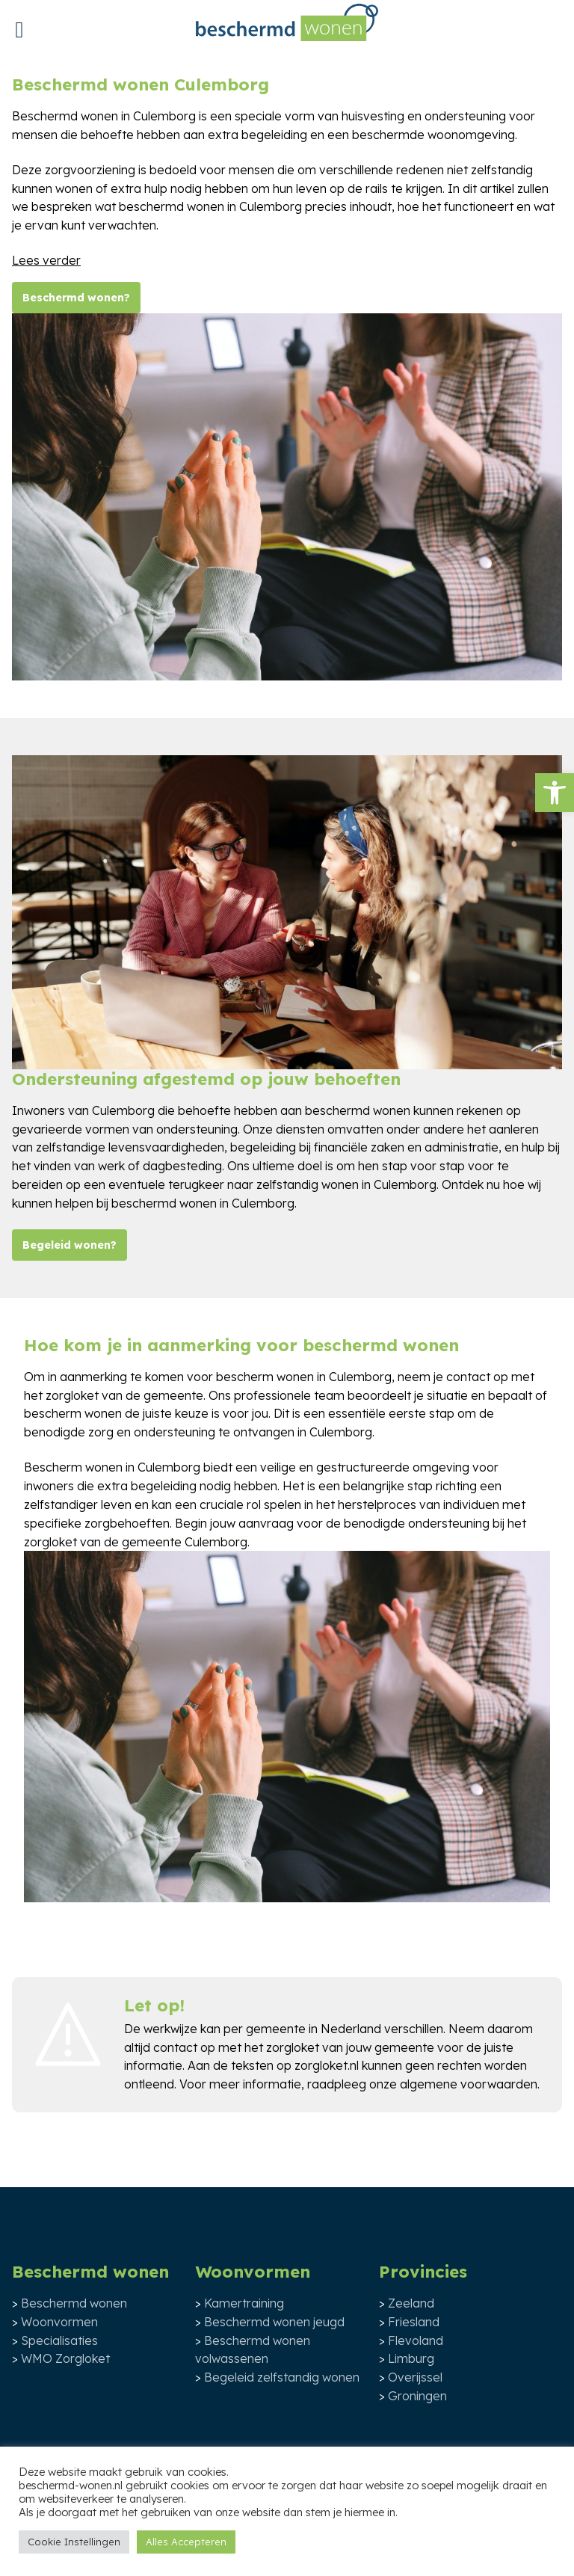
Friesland (413, 2321)
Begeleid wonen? (69, 1245)
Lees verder (46, 260)
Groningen (417, 2395)
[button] (554, 792)
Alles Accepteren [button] (186, 2542)
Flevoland (415, 2340)
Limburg (411, 2358)
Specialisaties (59, 2340)
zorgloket (292, 2047)
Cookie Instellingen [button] (74, 2542)
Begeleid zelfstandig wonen (281, 2377)
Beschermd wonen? (76, 297)
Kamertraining (244, 2303)
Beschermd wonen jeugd (274, 2321)
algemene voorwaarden (468, 2084)
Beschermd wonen (74, 2303)
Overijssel (415, 2377)
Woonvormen (59, 2321)
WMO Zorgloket (65, 2358)
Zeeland (411, 2303)
